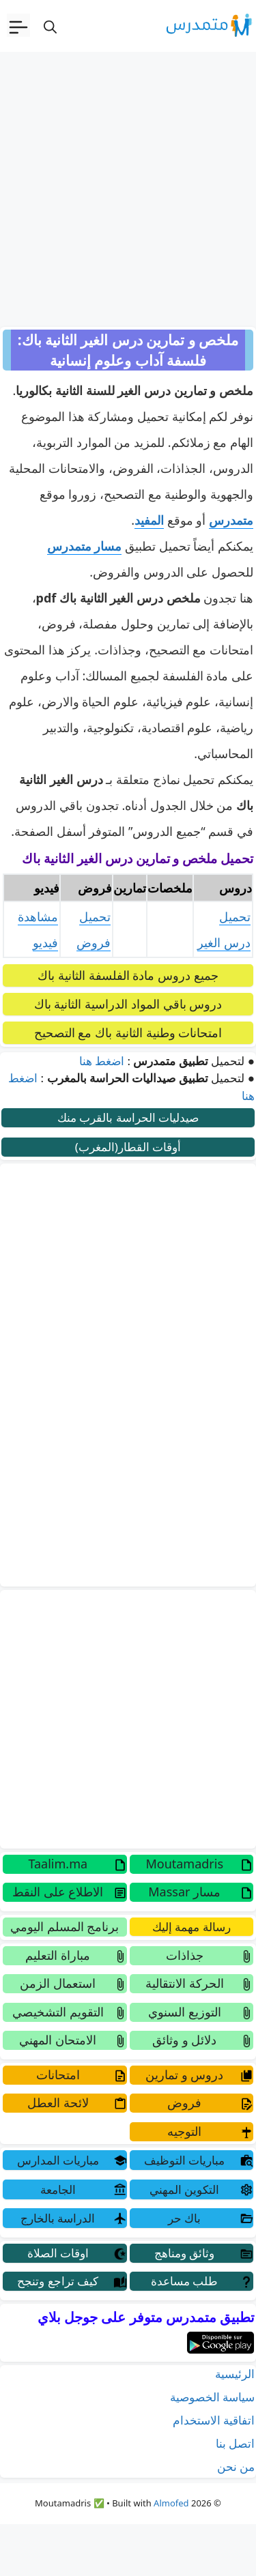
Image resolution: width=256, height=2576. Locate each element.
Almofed (171, 2503)
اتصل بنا (235, 2443)
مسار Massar (184, 1891)
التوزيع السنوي (184, 2011)
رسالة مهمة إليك (191, 1927)
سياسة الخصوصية (212, 2397)
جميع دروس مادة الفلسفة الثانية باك (128, 975)
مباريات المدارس (58, 2160)
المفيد (149, 520)
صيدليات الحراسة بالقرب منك (128, 1117)
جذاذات (184, 1955)
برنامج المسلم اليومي (64, 1926)
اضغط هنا (101, 1061)
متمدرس (231, 520)
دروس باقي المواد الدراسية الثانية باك (128, 1004)
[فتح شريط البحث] (50, 25)
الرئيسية (235, 2374)
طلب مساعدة (184, 2281)
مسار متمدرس (84, 546)
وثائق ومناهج (184, 2253)
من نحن (236, 2466)
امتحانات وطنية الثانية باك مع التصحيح (128, 1032)
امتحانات (58, 2074)
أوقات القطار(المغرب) (128, 1147)
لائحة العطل (58, 2102)
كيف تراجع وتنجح (57, 2281)
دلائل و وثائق (184, 2039)
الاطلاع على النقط (57, 1891)
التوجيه (184, 2131)
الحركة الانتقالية (184, 1983)
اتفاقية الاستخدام (214, 2420)
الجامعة (58, 2189)
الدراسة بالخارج (57, 2218)
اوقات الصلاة (58, 2253)
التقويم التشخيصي (58, 2011)
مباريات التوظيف (184, 2160)
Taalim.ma (57, 1863)
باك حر (184, 2218)
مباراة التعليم (57, 1955)
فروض (184, 2102)
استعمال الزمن (58, 1983)
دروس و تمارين (184, 2074)
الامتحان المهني (57, 2039)
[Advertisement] (128, 187)
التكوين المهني (184, 2189)
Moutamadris (184, 1863)
